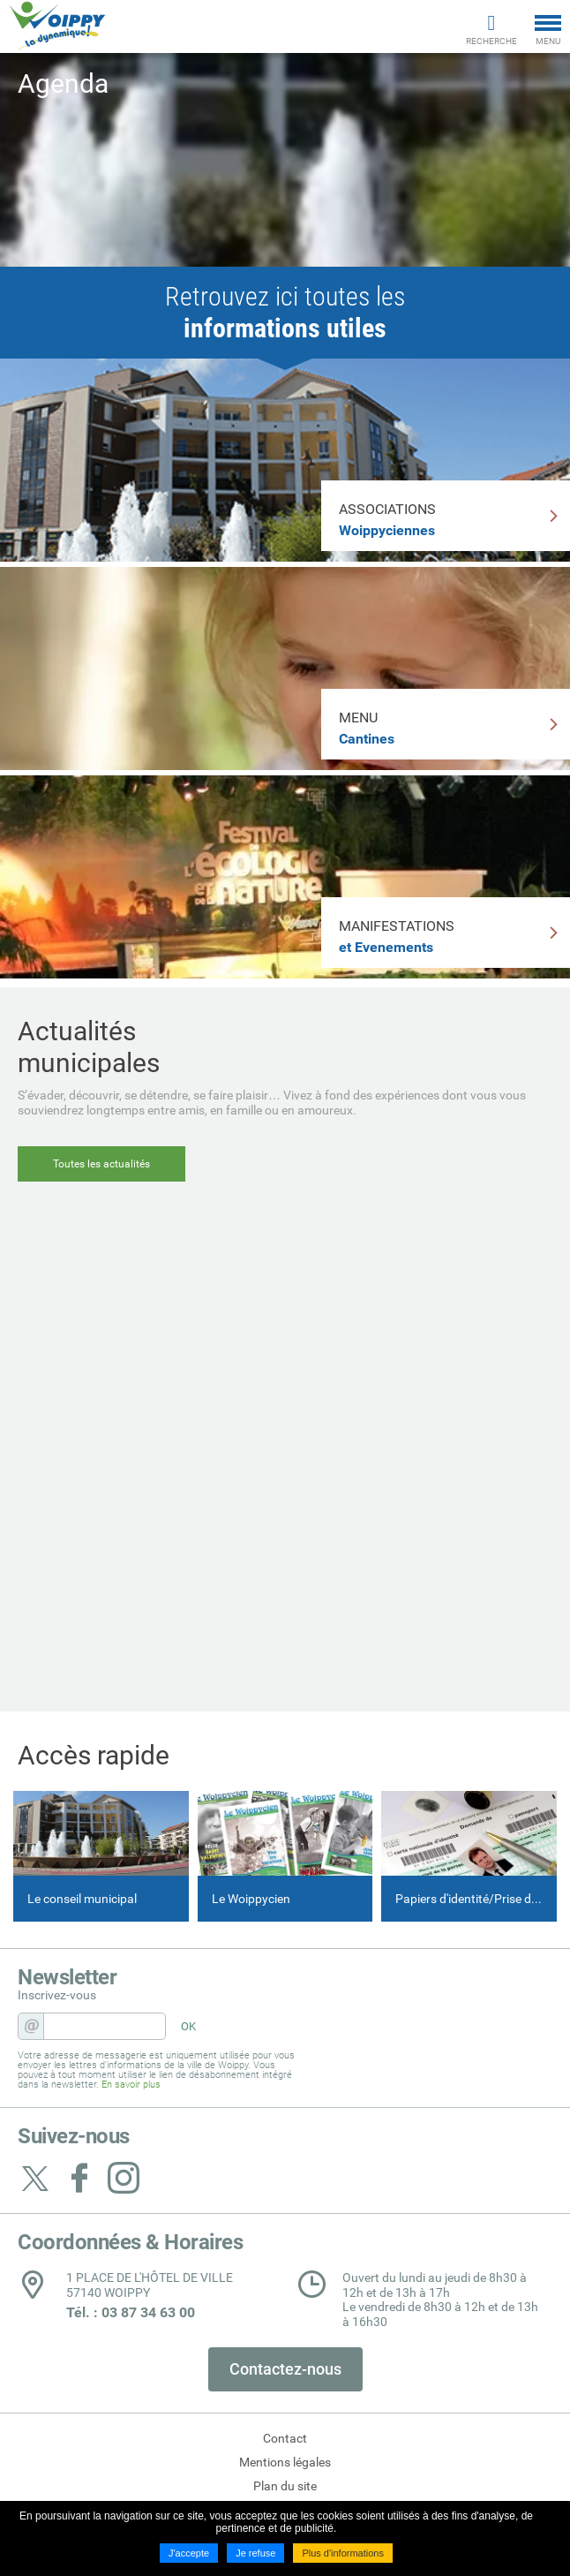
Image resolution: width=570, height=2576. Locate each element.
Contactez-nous (285, 2369)
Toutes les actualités (101, 1164)
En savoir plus (131, 2084)
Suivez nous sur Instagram (123, 2177)
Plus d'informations (343, 2553)
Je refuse (255, 2553)
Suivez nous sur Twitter (35, 2177)
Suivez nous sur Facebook (79, 2177)
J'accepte (189, 2553)
